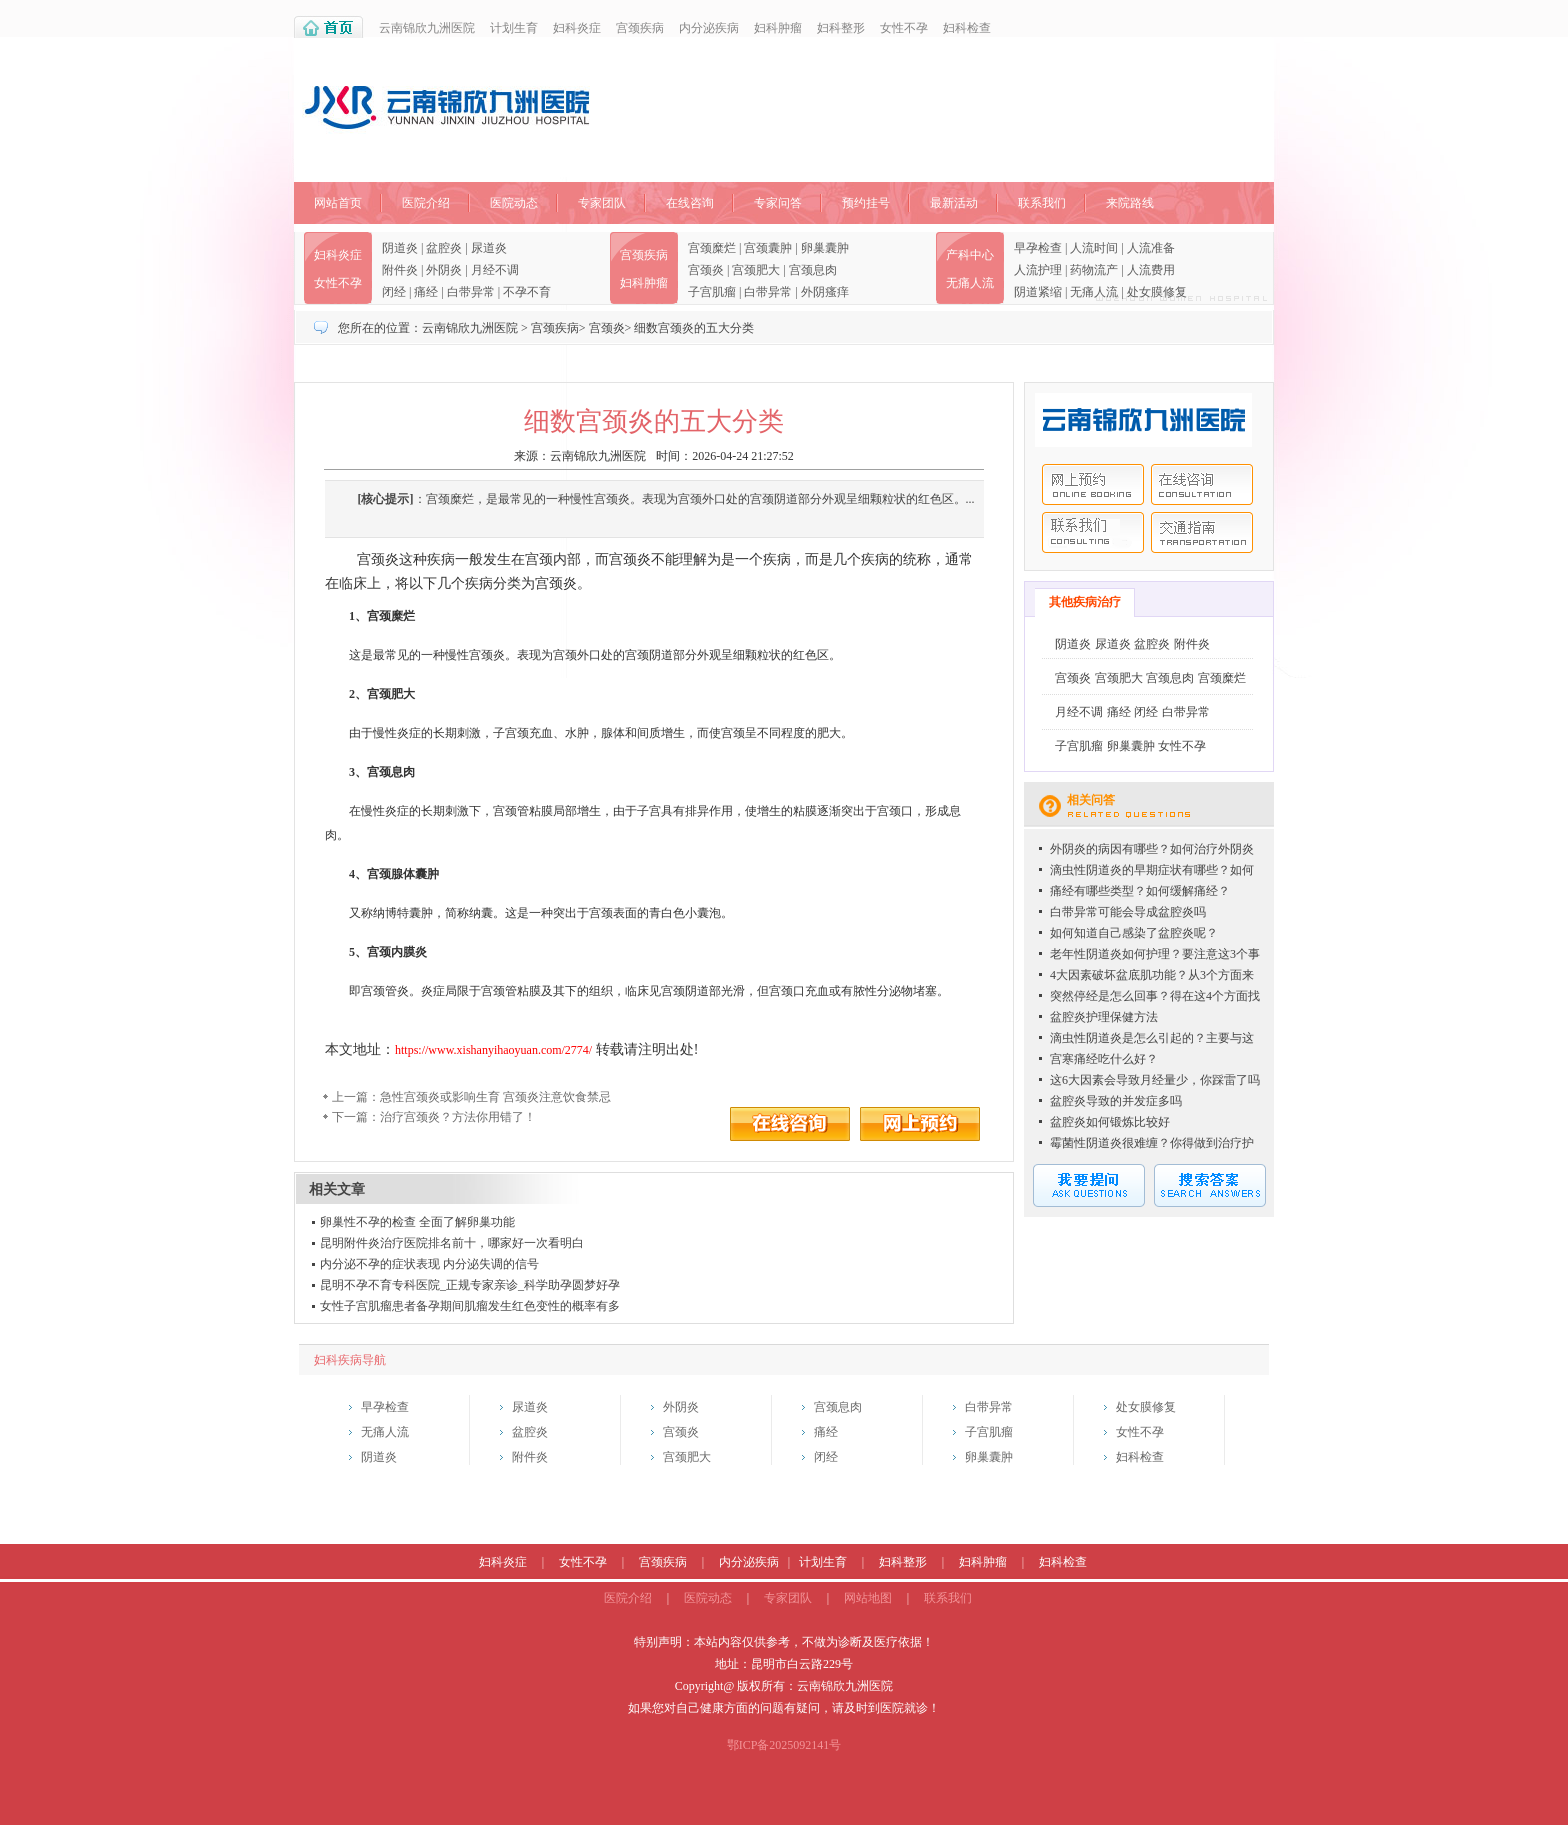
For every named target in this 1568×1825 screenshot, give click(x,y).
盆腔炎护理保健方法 (1104, 1017)
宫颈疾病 (640, 28)
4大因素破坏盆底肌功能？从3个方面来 (1152, 975)
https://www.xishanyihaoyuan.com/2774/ (493, 1050)
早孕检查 (1038, 248)
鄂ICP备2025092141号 (784, 1745)
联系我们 (1042, 203)
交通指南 (1202, 532)
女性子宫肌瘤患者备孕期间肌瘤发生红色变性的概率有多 (470, 1306)
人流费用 (1151, 270)
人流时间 (1094, 248)
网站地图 (868, 1598)
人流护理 (1038, 270)
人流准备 (1151, 248)
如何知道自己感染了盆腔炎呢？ (1134, 933)
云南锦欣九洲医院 (427, 28)
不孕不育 (527, 292)
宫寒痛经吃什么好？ (1104, 1059)
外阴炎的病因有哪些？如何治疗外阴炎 (1152, 849)
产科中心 (970, 255)
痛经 (426, 292)
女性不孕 (904, 28)
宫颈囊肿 (768, 248)
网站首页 (338, 203)
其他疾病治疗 (1085, 602)
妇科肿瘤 (778, 28)
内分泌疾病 (709, 28)
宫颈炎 (706, 270)
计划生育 (514, 28)
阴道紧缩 (1038, 292)
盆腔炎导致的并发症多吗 (1116, 1101)
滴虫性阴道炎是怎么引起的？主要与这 (1152, 1038)
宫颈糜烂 (712, 248)
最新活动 (954, 203)
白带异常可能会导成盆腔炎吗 (1128, 912)
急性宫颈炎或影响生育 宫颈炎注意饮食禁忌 (495, 1097)
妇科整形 (841, 28)
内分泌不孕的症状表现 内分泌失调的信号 (429, 1264)
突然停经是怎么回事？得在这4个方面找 (1155, 996)
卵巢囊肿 (825, 248)
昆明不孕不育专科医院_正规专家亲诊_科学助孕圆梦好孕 (470, 1285)
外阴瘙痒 (825, 292)
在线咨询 (690, 203)
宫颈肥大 (756, 270)
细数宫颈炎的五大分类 (694, 328)
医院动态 (514, 203)
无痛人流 (970, 283)
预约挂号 (866, 203)
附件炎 (400, 270)
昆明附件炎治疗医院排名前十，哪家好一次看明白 (452, 1243)
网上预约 (1093, 484)
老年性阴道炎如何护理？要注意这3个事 (1155, 954)
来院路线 (1130, 203)
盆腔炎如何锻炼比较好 (1110, 1122)
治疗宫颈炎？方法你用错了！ (458, 1117)
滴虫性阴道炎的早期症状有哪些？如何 (1152, 870)
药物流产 (1094, 270)
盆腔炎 (444, 248)
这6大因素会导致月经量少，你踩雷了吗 (1155, 1080)
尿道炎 (489, 248)
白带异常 (471, 292)
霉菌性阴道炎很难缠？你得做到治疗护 (1152, 1143)
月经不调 (495, 270)
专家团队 (602, 203)
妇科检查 (967, 28)
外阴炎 (444, 270)
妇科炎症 (577, 28)
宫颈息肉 (813, 270)
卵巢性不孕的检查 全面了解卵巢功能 (417, 1222)
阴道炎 (400, 248)
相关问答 (1091, 800)
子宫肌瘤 (712, 292)
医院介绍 (426, 203)
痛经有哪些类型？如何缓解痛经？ (1140, 891)
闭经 (394, 292)
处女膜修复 (1157, 292)
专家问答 (778, 203)
